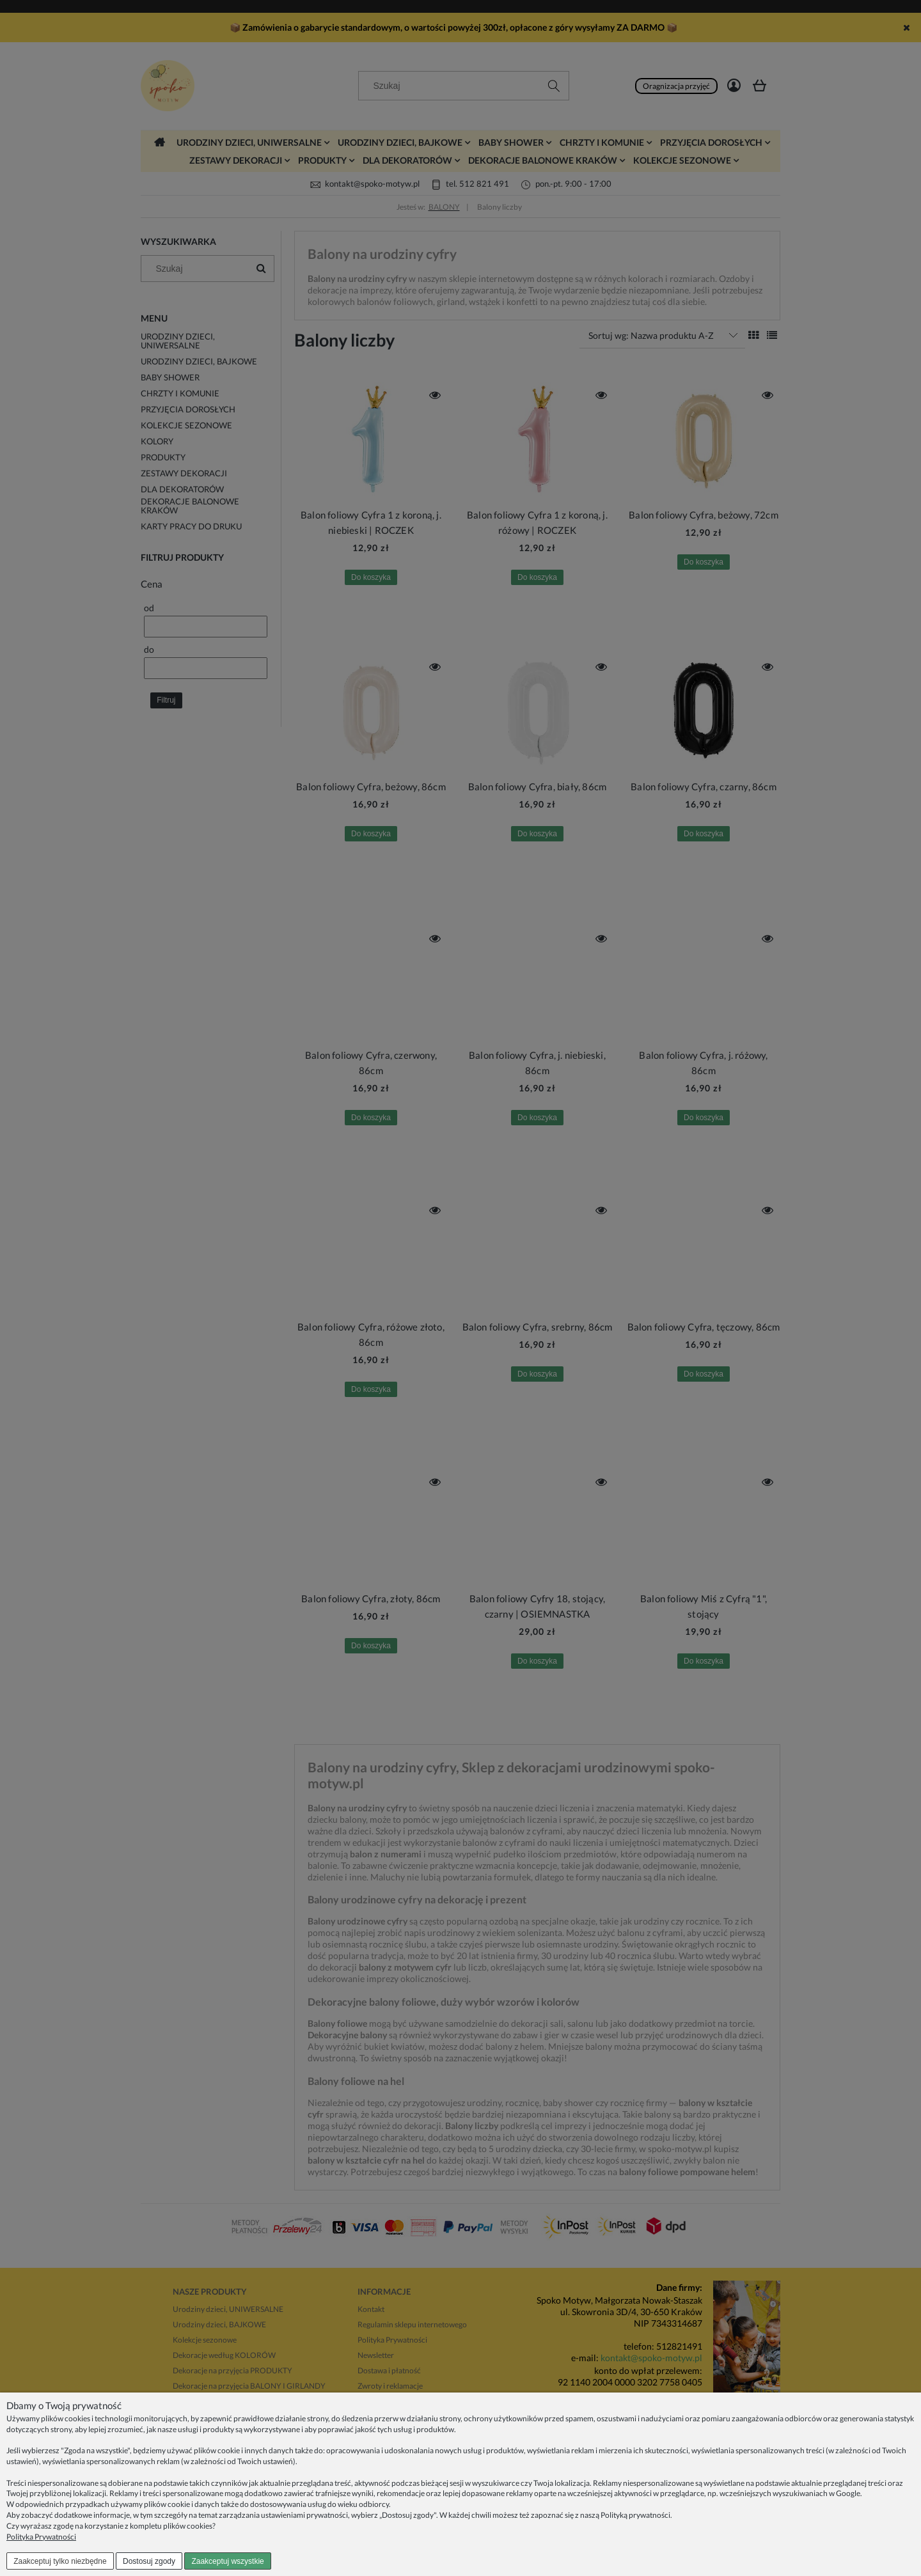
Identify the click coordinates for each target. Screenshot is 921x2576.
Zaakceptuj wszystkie (227, 2561)
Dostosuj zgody (149, 2561)
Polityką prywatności (635, 2515)
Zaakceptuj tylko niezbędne (59, 2561)
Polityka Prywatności (41, 2536)
